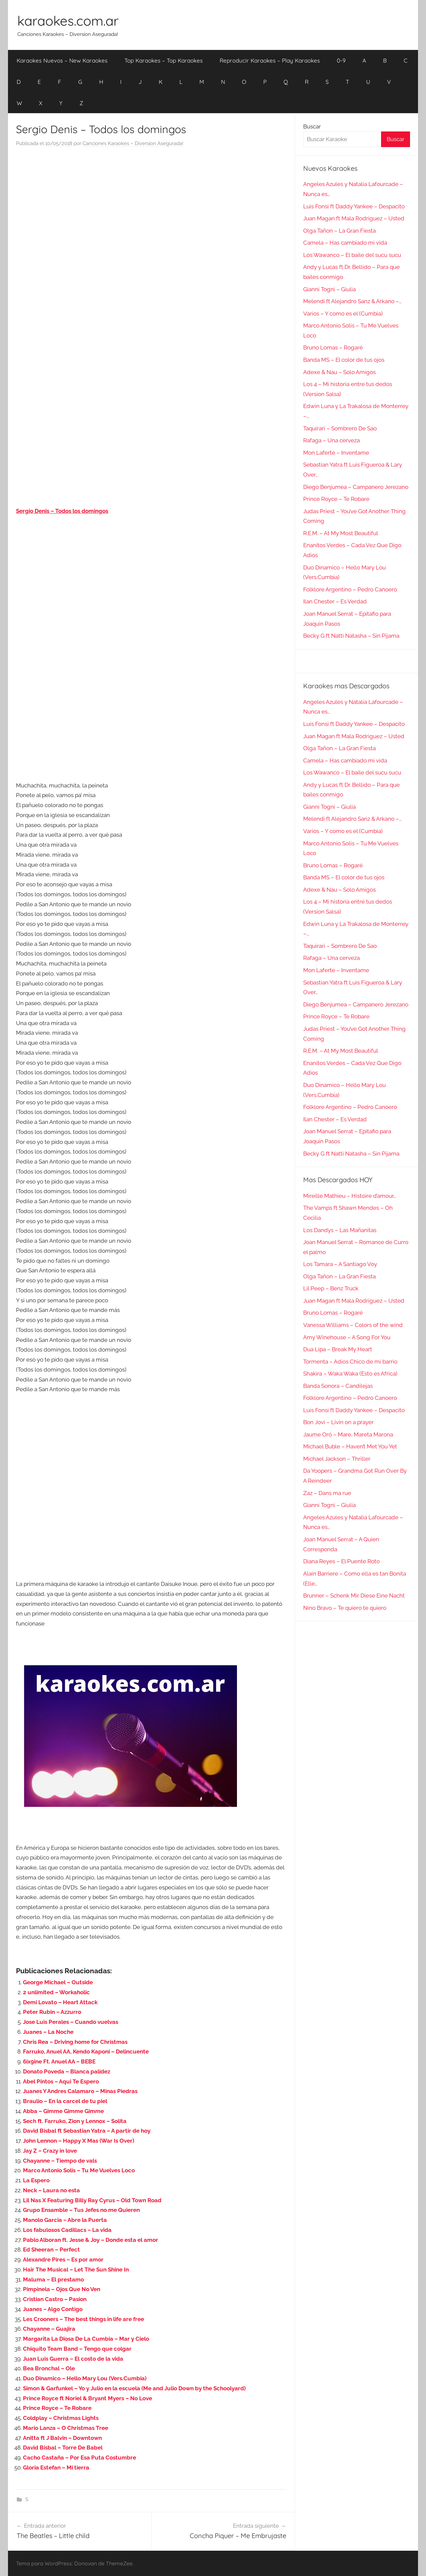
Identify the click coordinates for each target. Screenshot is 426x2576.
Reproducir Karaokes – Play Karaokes (270, 60)
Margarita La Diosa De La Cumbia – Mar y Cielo (86, 2338)
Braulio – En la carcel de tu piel (65, 2101)
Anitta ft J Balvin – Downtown (62, 2438)
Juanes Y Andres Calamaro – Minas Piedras (80, 2091)
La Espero (36, 2180)
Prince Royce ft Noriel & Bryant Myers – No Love (87, 2398)
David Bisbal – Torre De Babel (63, 2447)
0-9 (341, 60)
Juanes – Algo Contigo (53, 2309)
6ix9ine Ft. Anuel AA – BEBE (59, 2061)
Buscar (312, 126)
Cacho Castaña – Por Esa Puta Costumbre (79, 2457)
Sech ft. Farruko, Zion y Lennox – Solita (74, 2121)
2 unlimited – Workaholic (56, 1992)
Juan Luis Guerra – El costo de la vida (73, 2358)
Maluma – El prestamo (53, 2279)
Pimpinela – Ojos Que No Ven (61, 2289)
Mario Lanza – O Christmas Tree (65, 2428)
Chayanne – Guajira (49, 2328)
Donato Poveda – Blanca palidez (66, 2071)
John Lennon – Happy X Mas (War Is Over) (78, 2140)
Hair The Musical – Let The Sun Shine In (76, 2269)
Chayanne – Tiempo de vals (60, 2160)
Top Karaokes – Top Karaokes (163, 60)
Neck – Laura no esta (51, 2190)
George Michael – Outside (58, 1982)
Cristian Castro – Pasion (55, 2299)
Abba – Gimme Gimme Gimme (63, 2111)
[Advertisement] (151, 219)
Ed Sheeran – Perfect (51, 2249)
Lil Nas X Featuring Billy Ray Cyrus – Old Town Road (92, 2200)
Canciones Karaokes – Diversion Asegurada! (133, 143)
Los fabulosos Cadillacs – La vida (67, 2230)
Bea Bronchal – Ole (49, 2368)
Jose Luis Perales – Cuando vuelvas (70, 2022)
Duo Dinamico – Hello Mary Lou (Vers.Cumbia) (84, 2378)
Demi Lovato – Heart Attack (60, 2002)
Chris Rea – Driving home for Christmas (75, 2042)
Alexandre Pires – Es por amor (63, 2259)
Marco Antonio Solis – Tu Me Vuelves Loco (79, 2170)
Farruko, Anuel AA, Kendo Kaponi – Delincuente (86, 2051)
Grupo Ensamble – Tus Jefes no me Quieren (81, 2210)
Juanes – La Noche (48, 2032)
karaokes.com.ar (67, 20)
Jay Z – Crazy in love (50, 2150)
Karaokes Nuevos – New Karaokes (62, 60)
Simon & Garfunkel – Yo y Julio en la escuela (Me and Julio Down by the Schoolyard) (134, 2388)
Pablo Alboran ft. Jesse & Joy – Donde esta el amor (90, 2240)
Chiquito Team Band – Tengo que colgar (77, 2348)
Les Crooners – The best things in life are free (83, 2319)
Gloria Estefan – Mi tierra (56, 2467)
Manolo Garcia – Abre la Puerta (65, 2220)
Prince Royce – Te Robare (57, 2408)
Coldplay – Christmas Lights (61, 2418)
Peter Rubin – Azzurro (52, 2012)
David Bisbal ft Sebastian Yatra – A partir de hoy (86, 2130)
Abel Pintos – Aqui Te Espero (61, 2081)
